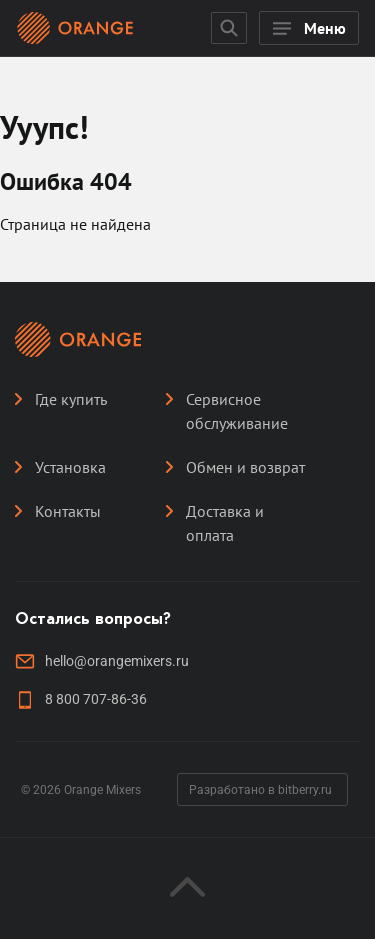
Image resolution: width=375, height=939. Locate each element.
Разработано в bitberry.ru (260, 790)
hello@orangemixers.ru (117, 661)
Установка (70, 467)
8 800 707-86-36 (96, 699)
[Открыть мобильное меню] (309, 28)
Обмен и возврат (245, 467)
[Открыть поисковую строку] (229, 28)
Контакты (68, 511)
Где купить (71, 399)
